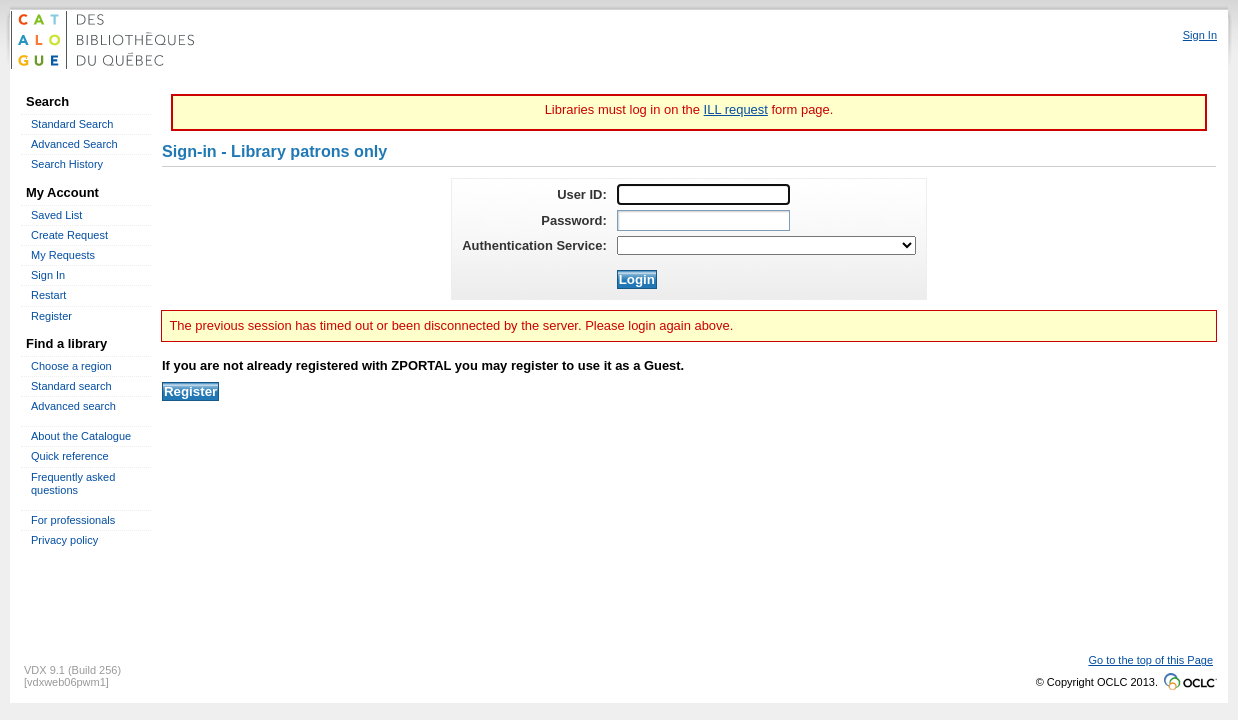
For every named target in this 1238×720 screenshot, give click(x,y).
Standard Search (72, 124)
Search (47, 101)
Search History (67, 164)
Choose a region (71, 366)
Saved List (56, 215)
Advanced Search (74, 144)
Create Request (69, 235)
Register (51, 316)
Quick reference (70, 456)
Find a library (66, 343)
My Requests (63, 255)
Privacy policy (64, 540)
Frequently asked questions (73, 483)
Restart (48, 295)
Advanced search (73, 406)
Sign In (48, 275)
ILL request (736, 109)
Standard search (71, 386)
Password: (573, 220)
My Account (62, 192)
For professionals (73, 520)
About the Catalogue (81, 436)
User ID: (582, 194)
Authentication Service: (534, 245)
